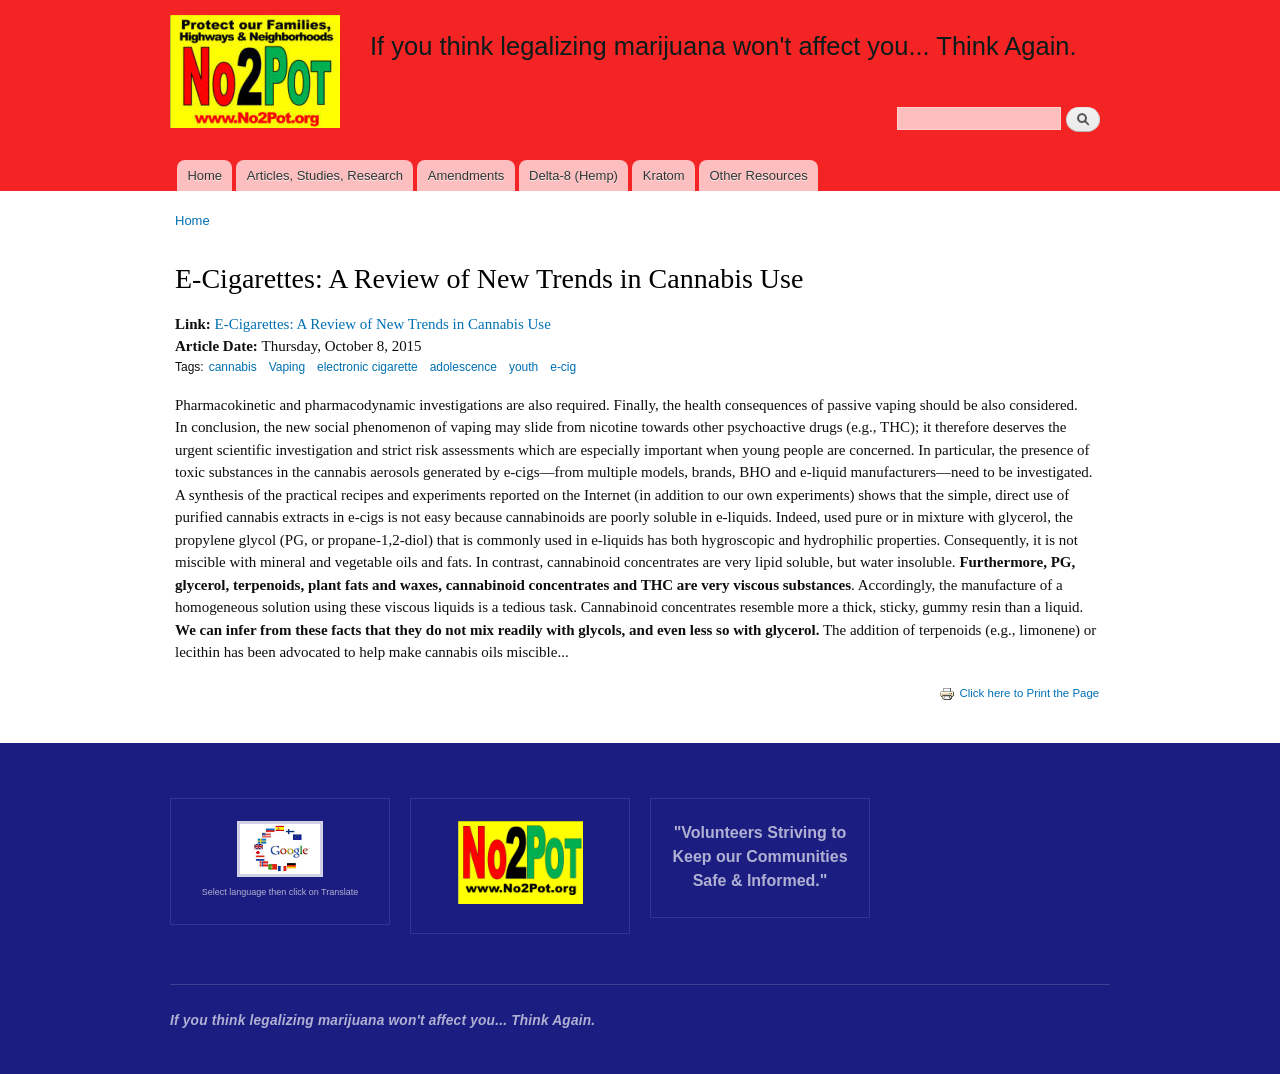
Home (204, 175)
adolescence (463, 367)
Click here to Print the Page (1019, 693)
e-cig (563, 367)
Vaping (287, 367)
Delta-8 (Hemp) (573, 175)
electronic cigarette (367, 367)
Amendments (466, 175)
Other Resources (758, 175)
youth (523, 367)
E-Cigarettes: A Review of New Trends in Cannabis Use (383, 324)
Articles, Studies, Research (325, 175)
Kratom (664, 175)
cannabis (233, 367)
